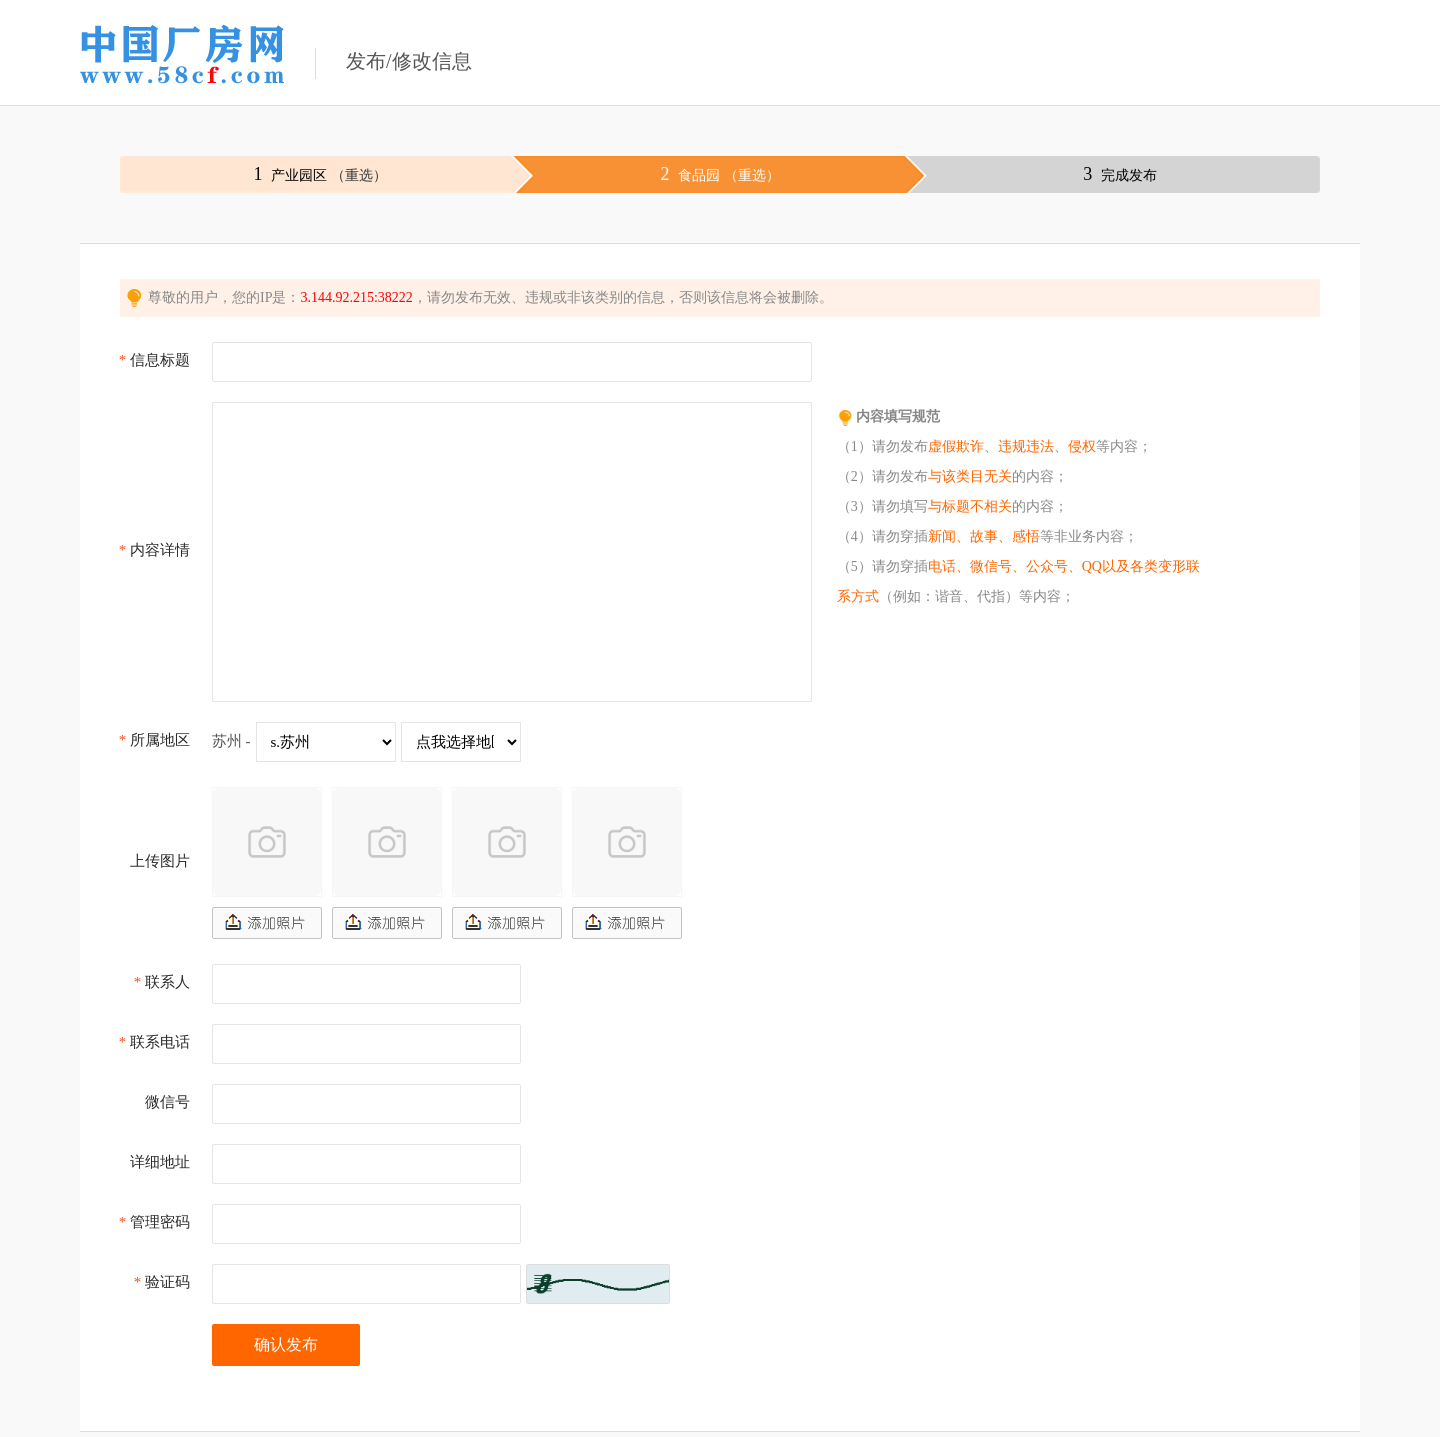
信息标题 (154, 360)
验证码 (162, 1282)
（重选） (359, 175)
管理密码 (154, 1222)
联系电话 (154, 1042)
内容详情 (154, 550)
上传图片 (160, 861)
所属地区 (154, 740)
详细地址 (160, 1162)
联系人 (162, 982)
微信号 (167, 1102)
